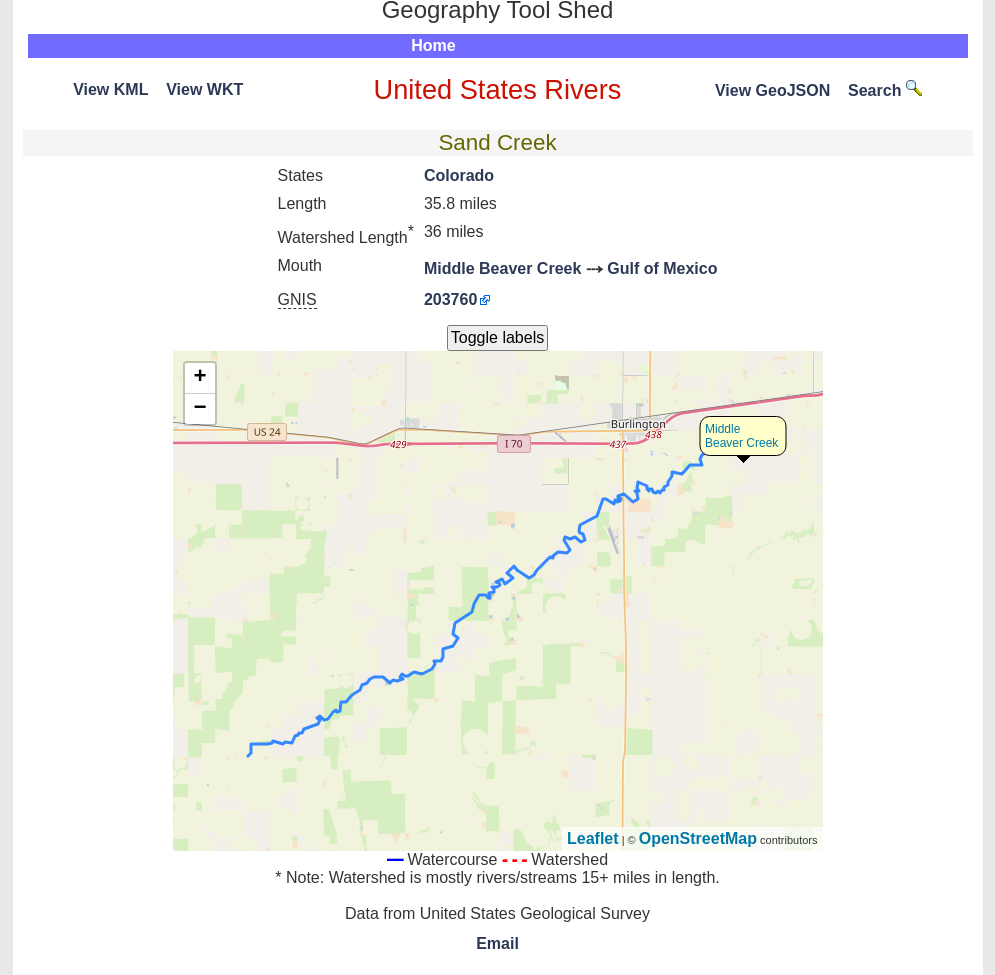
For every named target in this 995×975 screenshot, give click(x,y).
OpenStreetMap (698, 838)
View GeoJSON (772, 90)
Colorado (459, 175)
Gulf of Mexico (662, 268)
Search (885, 90)
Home (433, 45)
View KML (110, 89)
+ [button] (199, 378)
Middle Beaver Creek (502, 268)
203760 (450, 299)
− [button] (199, 409)
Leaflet (593, 838)
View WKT (204, 89)
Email (497, 943)
